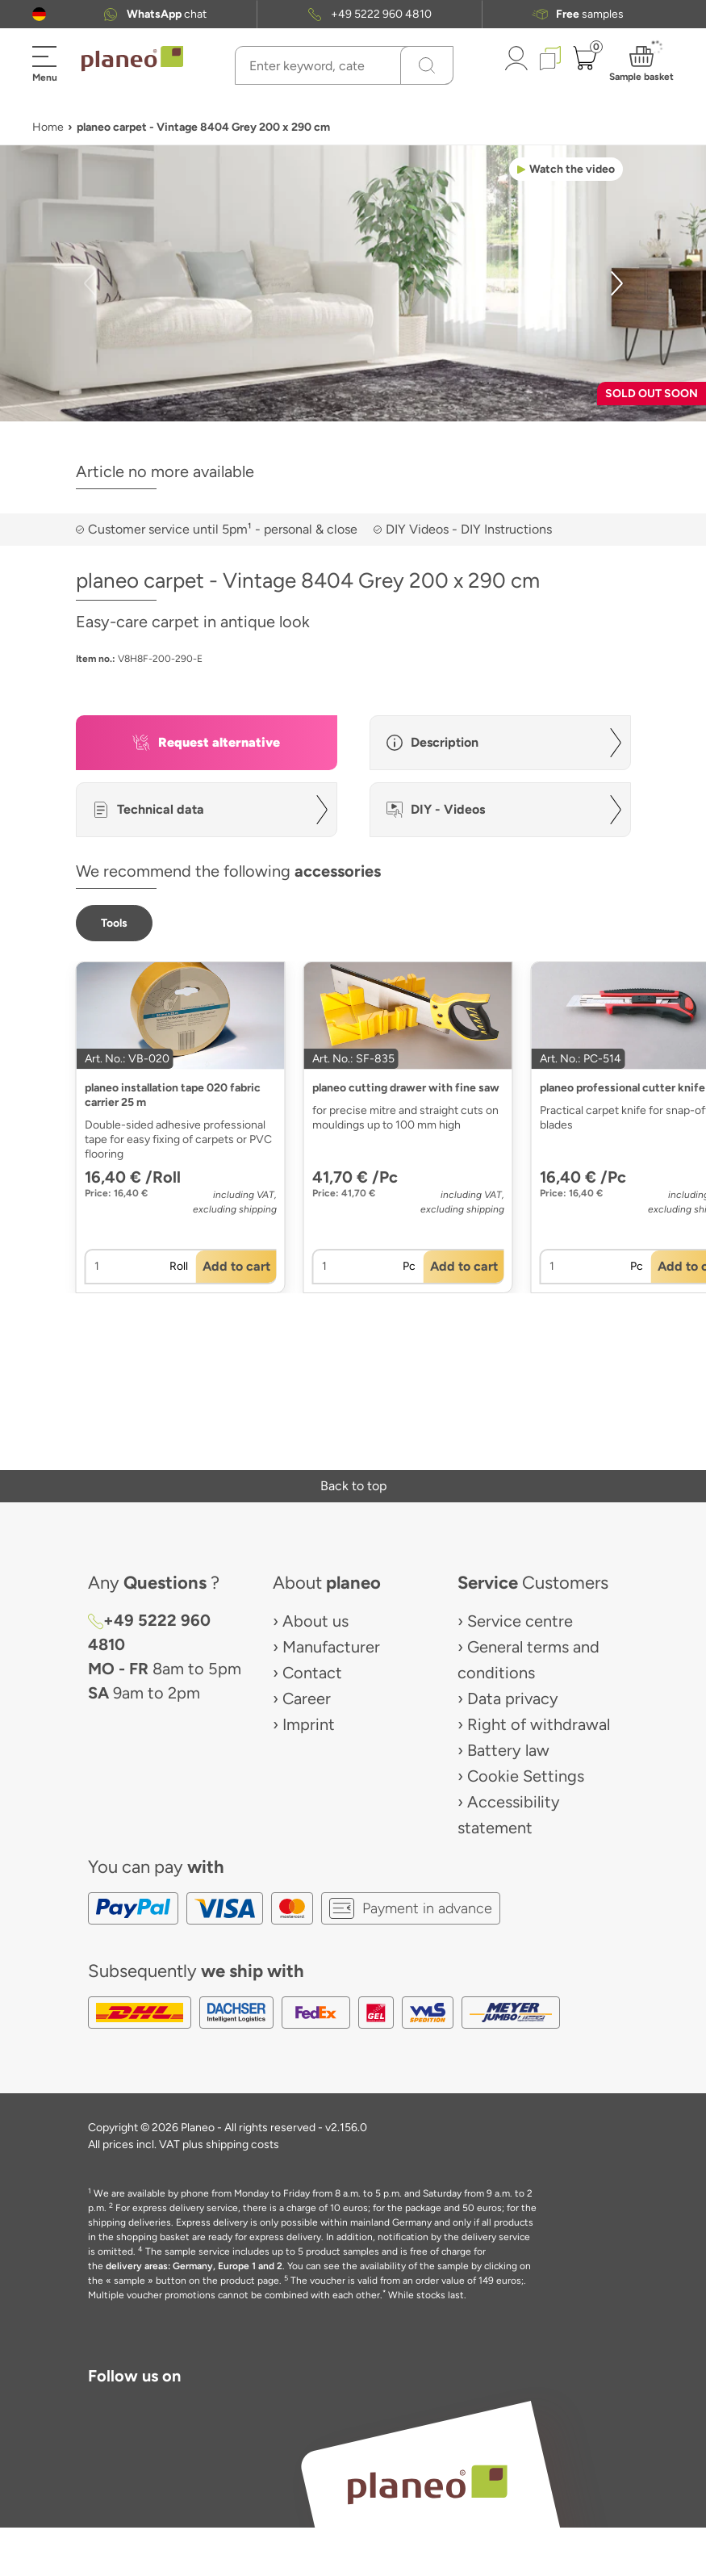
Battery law (508, 1750)
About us (315, 1621)
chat (167, 14)
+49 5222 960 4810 (381, 14)
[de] (39, 14)
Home (48, 127)
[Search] (427, 65)
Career (306, 1698)
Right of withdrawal (538, 1724)
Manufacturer (331, 1647)
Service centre (520, 1621)
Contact (312, 1672)
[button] (39, 14)
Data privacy (512, 1698)
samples (590, 14)
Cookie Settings (525, 1776)
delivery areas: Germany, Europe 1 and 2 (194, 2266)
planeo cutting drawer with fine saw (405, 1088)
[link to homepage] (132, 59)
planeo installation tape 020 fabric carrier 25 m (173, 1095)
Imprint (308, 1724)
